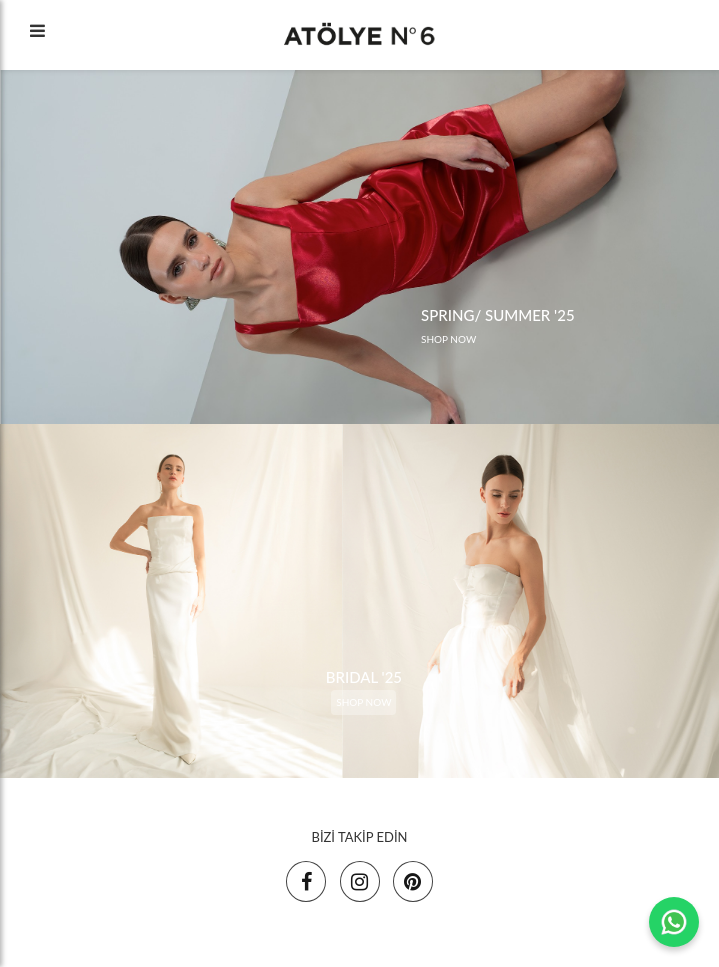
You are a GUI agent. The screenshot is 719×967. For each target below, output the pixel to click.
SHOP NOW (448, 339)
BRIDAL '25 (364, 677)
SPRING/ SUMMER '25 (498, 315)
